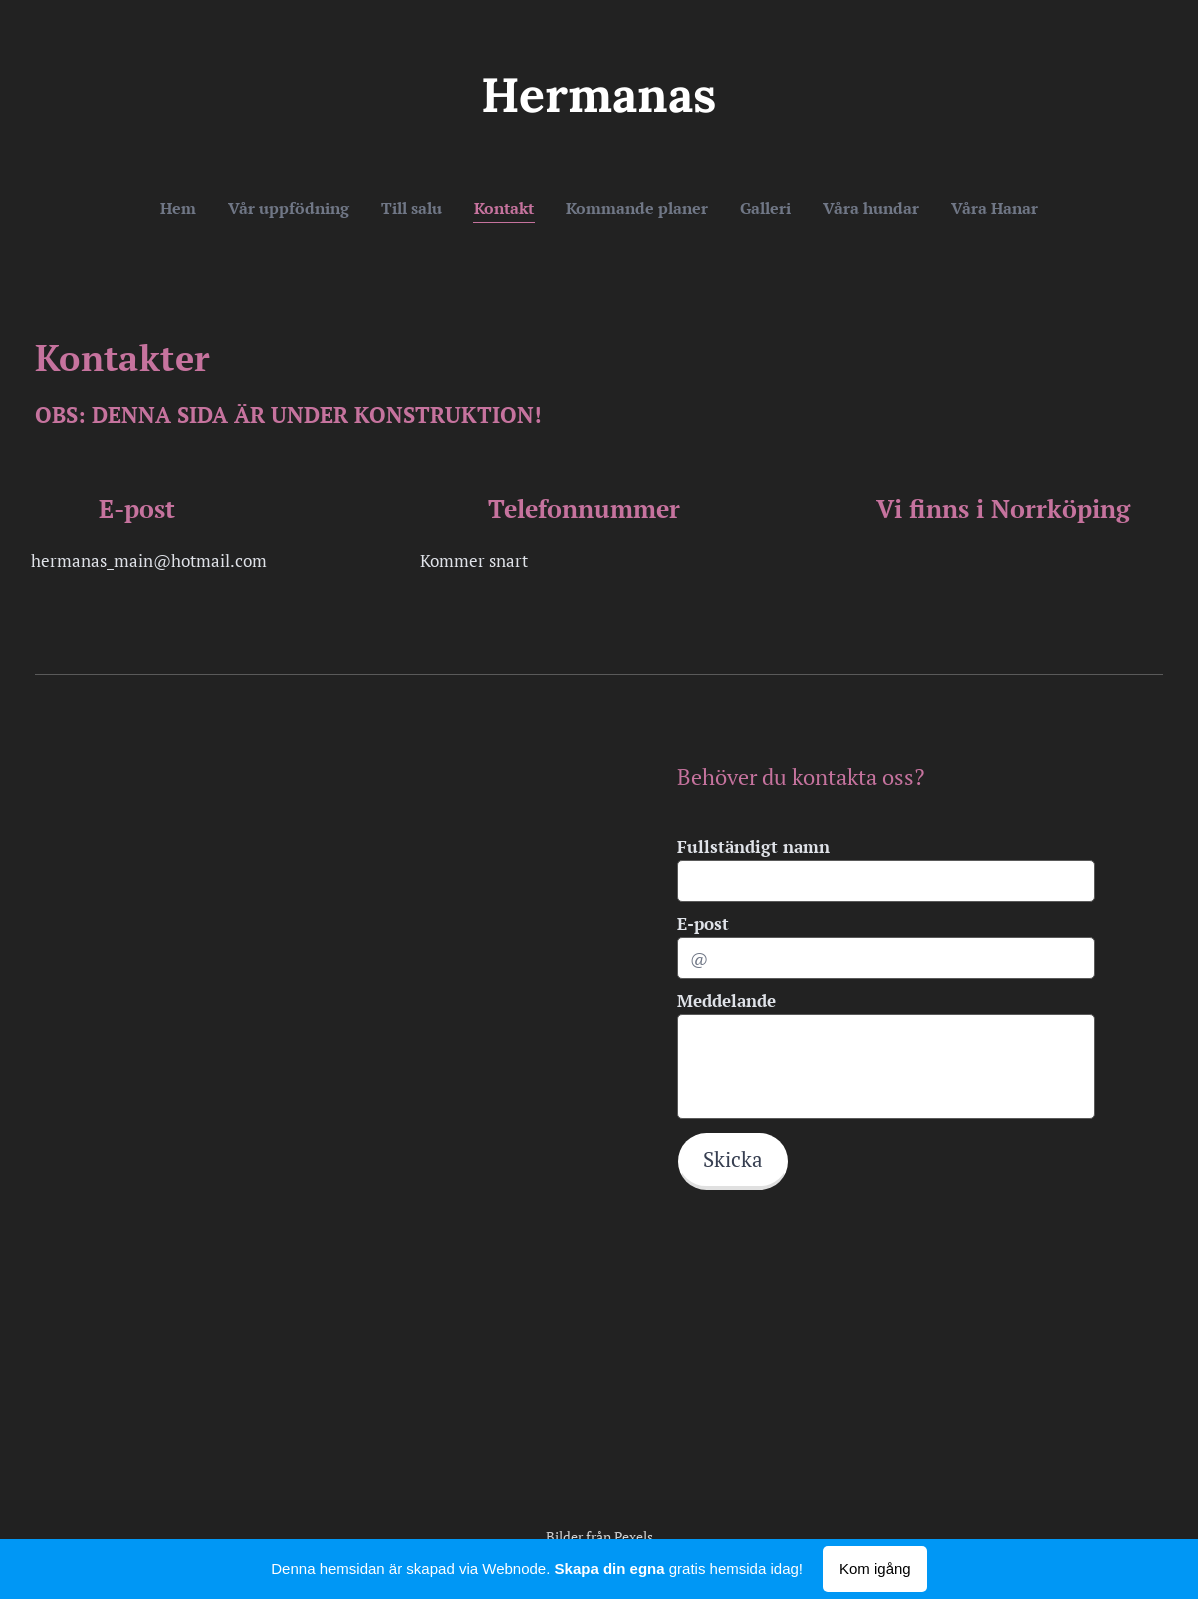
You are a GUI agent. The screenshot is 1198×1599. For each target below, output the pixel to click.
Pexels (633, 1536)
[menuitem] (495, 208)
